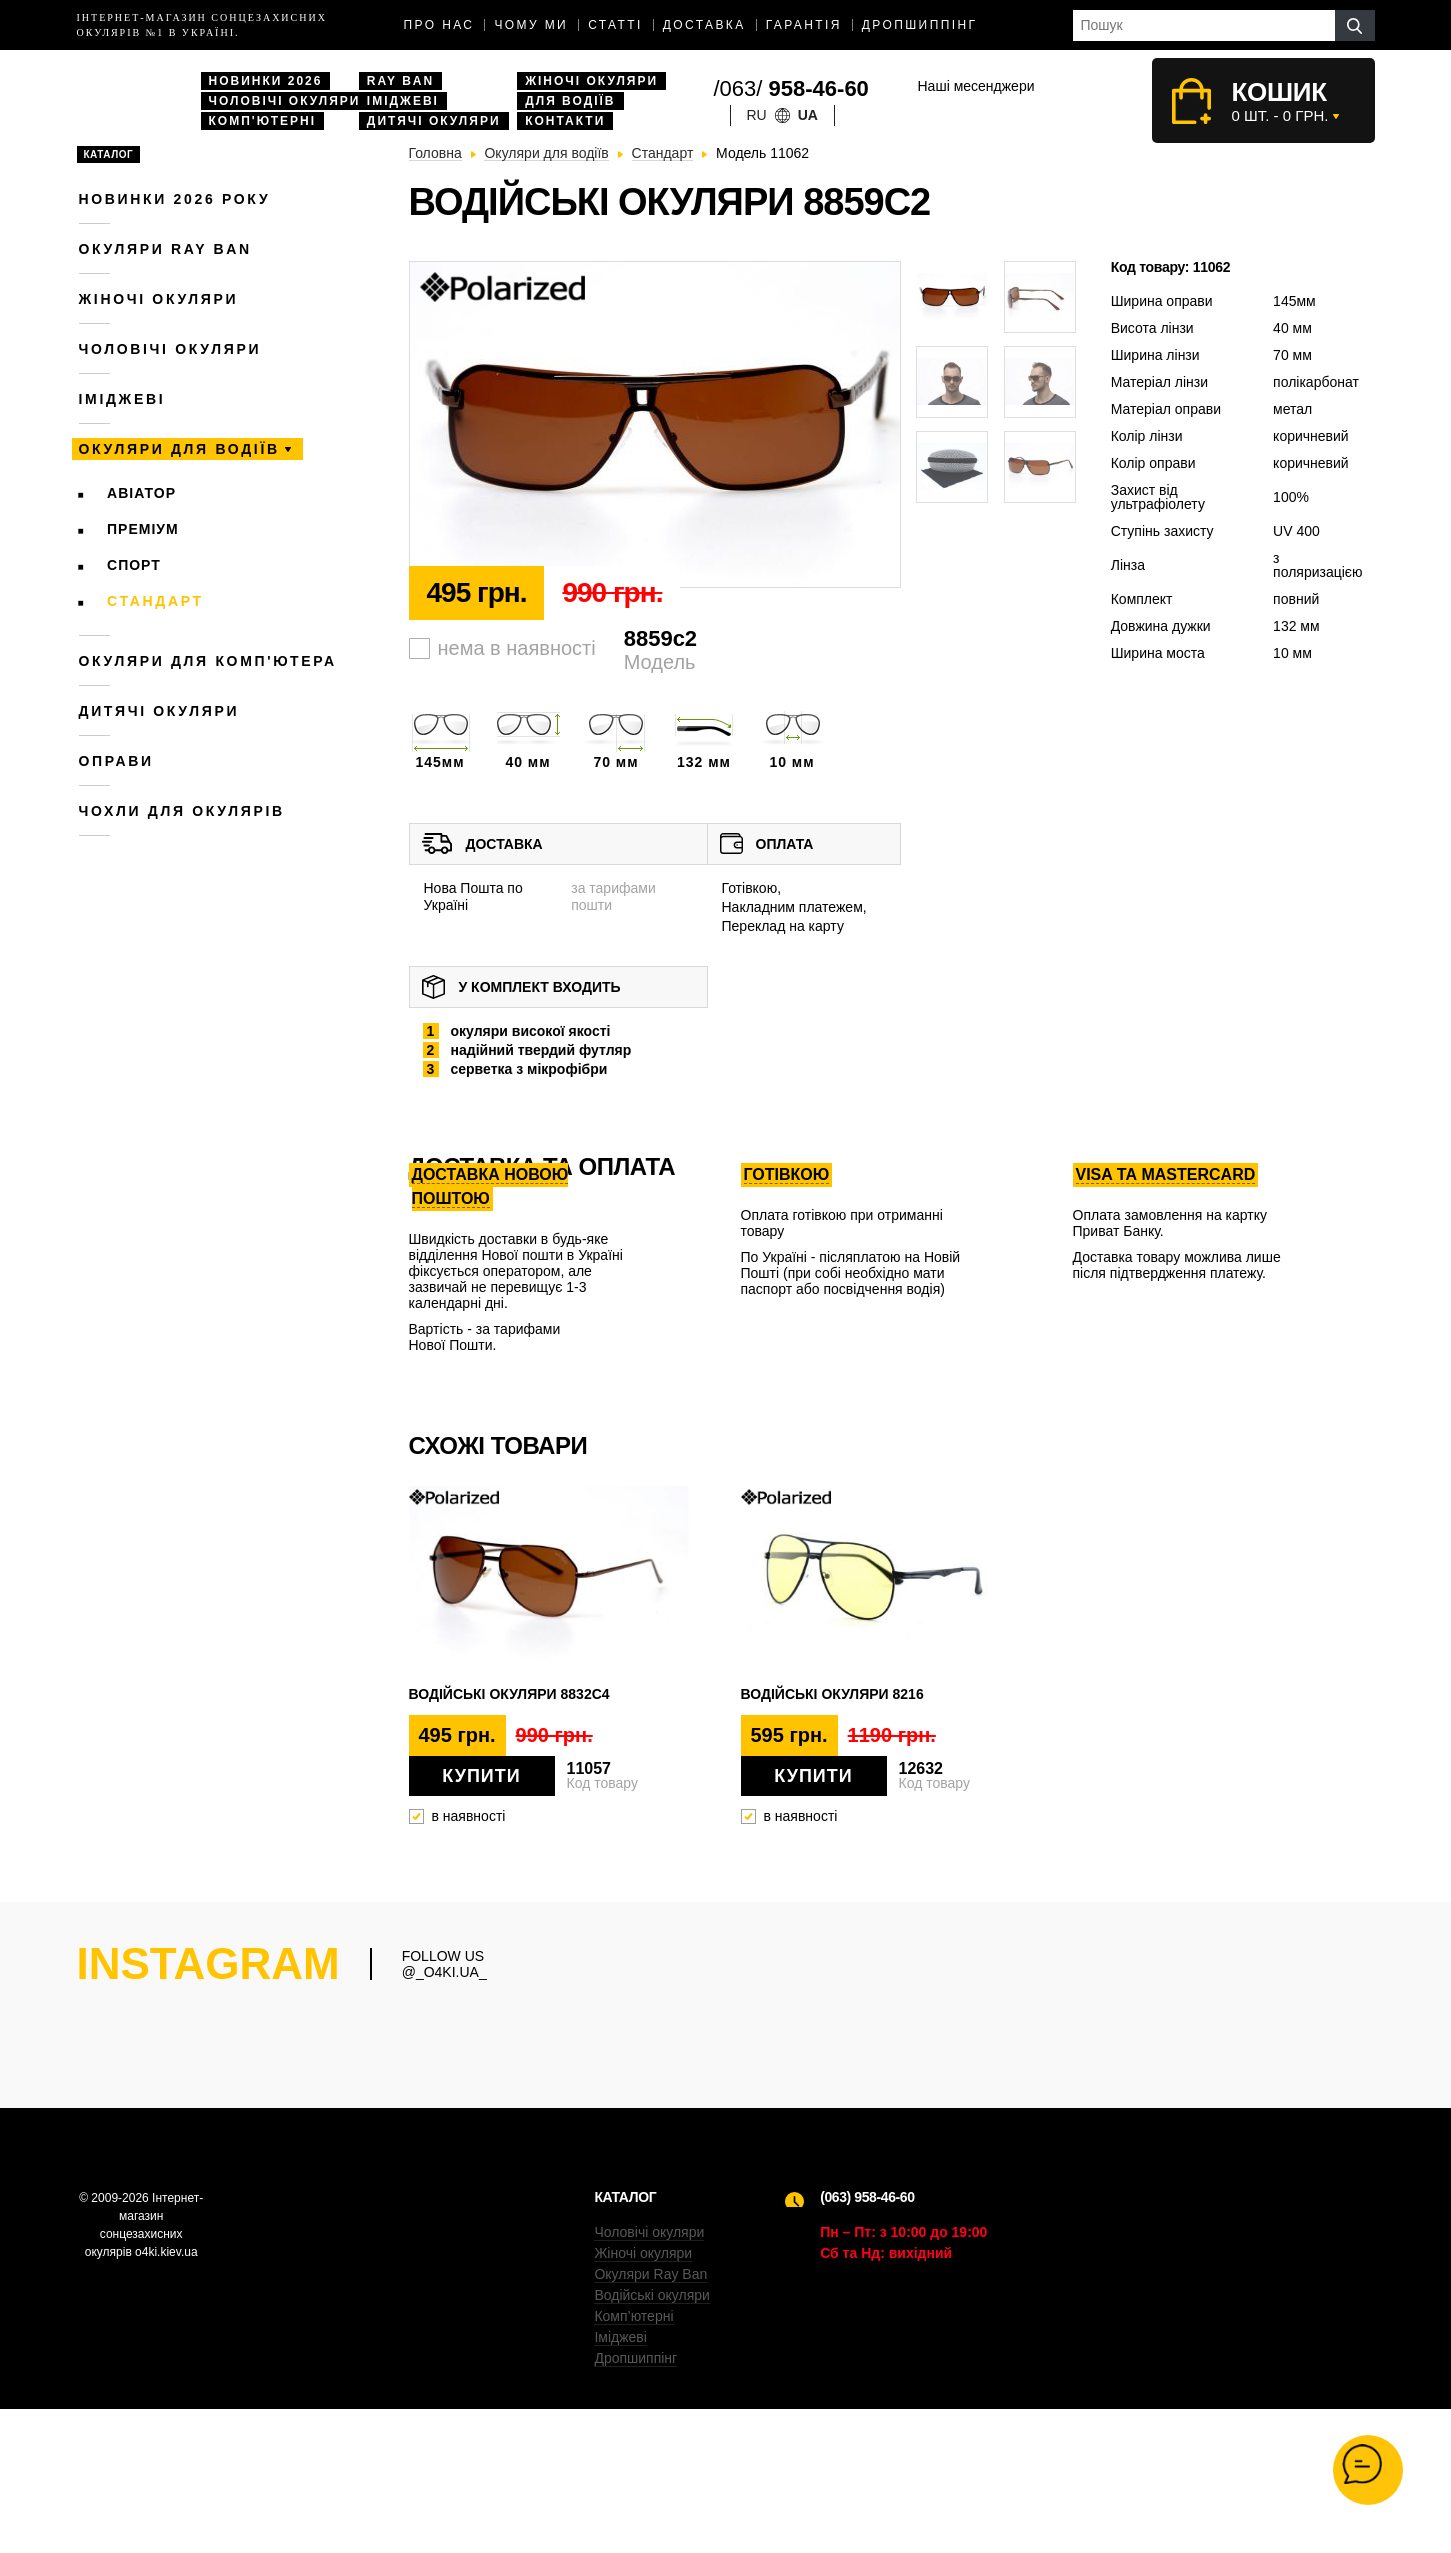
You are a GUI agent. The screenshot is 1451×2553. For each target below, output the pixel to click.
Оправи (116, 761)
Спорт (134, 565)
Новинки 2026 (266, 81)
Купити (481, 1776)
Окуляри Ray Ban (650, 2418)
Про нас (439, 25)
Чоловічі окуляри (285, 101)
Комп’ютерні (633, 2460)
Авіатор (141, 493)
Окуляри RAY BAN (165, 249)
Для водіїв (570, 101)
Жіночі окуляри (591, 81)
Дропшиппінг (920, 25)
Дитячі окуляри (434, 121)
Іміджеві (403, 101)
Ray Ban (400, 81)
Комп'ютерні (263, 121)
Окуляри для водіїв (179, 449)
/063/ (791, 88)
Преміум (143, 529)
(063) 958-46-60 (867, 2341)
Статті (615, 25)
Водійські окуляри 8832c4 (509, 1694)
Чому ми (531, 25)
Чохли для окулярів (182, 811)
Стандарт (155, 601)
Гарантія (804, 25)
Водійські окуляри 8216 (832, 1694)
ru (757, 115)
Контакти (565, 121)
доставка (704, 25)
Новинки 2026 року (175, 199)
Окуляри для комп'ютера (208, 661)
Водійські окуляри (651, 2439)
